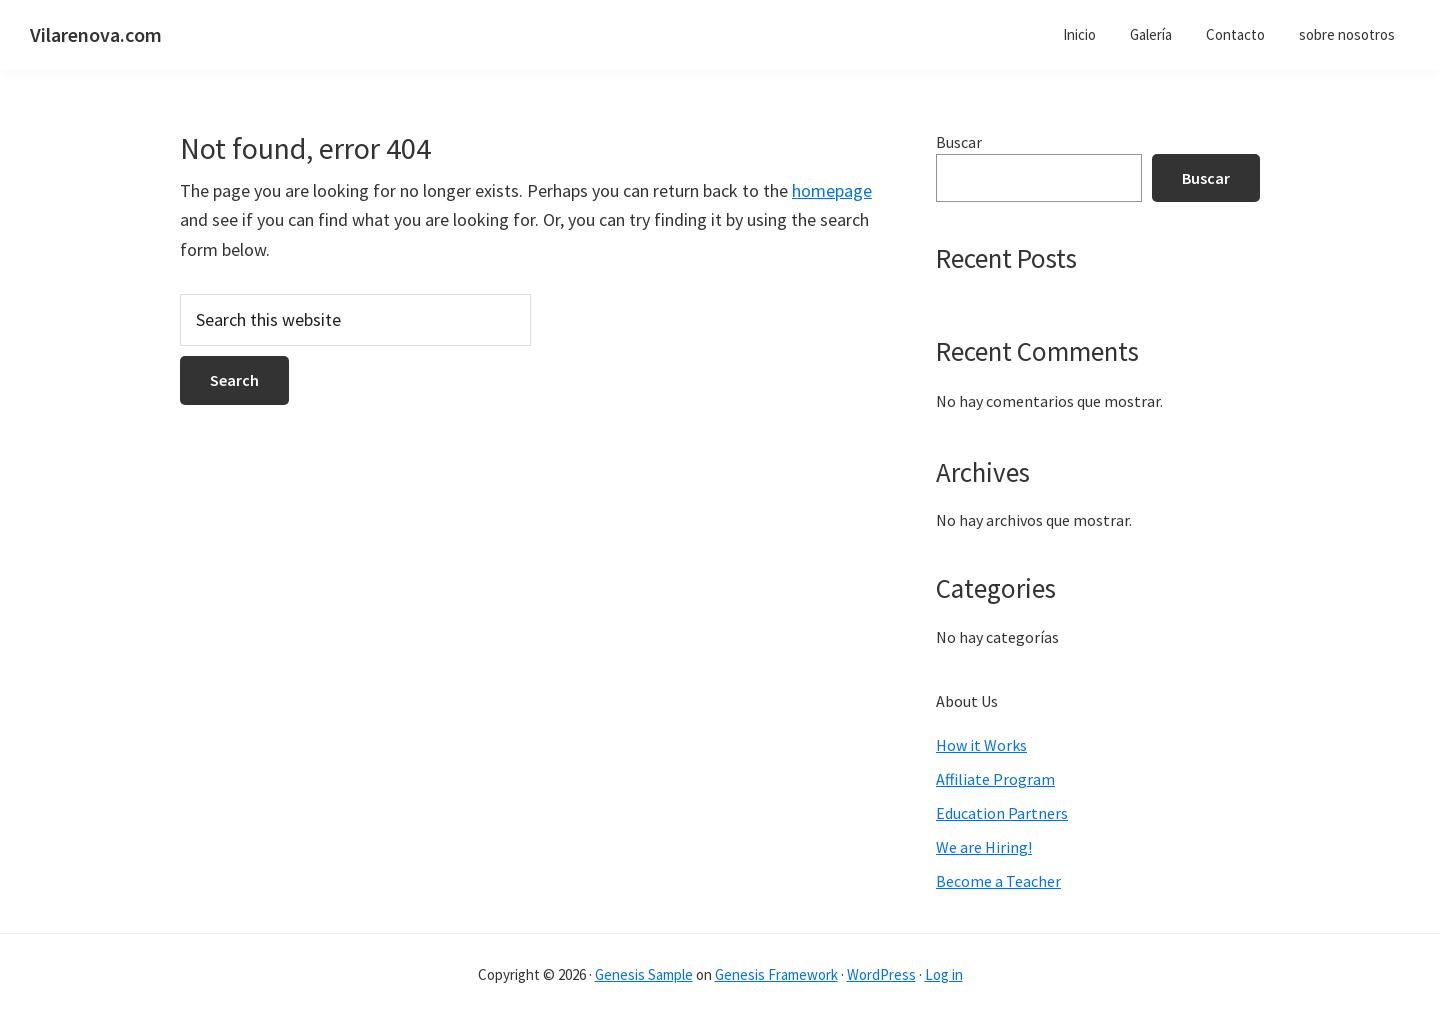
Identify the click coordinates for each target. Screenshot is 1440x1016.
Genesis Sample (644, 974)
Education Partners (1002, 813)
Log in (944, 974)
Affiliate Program (995, 779)
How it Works (981, 745)
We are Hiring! (984, 847)
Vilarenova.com (96, 34)
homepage (832, 190)
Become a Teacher (998, 881)
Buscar (959, 142)
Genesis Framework (776, 974)
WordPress (881, 974)
